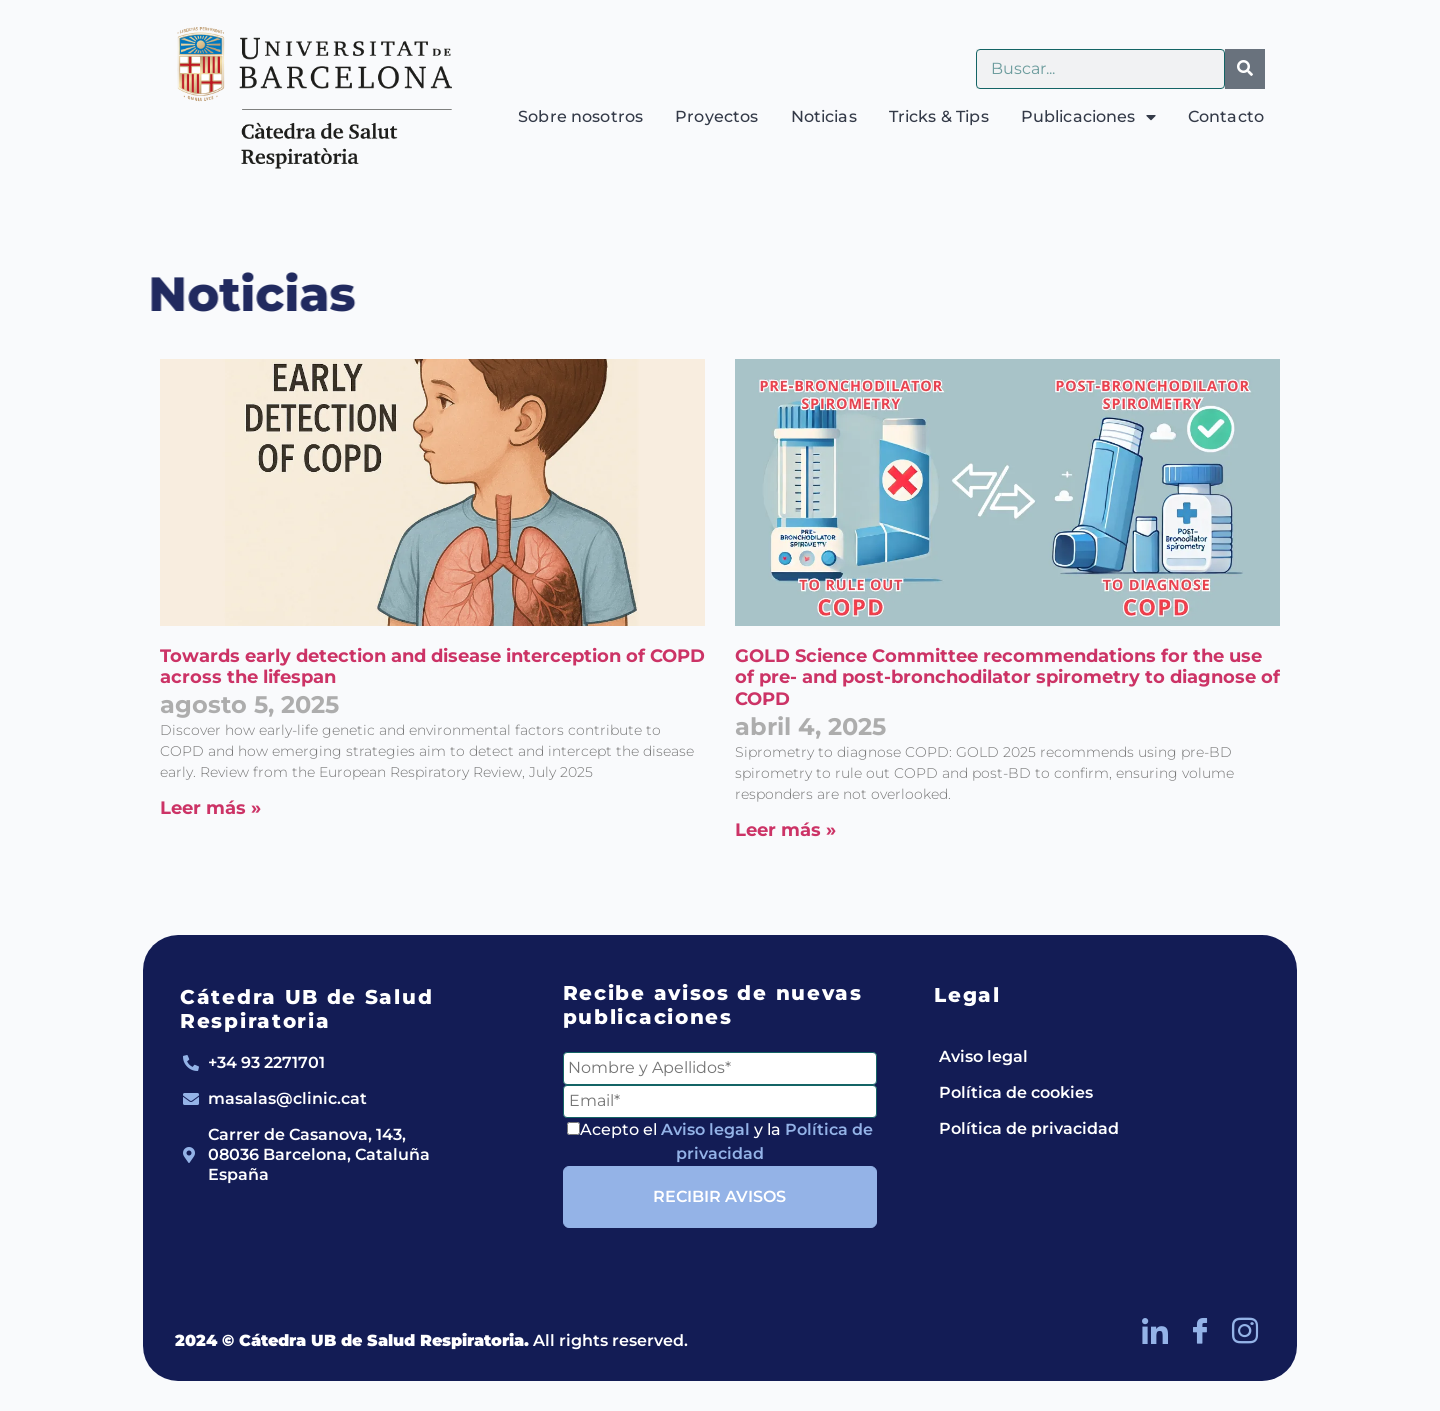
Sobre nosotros (580, 116)
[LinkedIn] (1155, 1331)
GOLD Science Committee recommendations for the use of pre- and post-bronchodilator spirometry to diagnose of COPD (1007, 677)
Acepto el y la (720, 1141)
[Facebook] (1200, 1331)
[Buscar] (1245, 69)
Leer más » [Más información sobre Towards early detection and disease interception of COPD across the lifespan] (210, 808)
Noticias (824, 116)
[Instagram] (1245, 1331)
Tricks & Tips (939, 116)
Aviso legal (705, 1129)
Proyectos (716, 116)
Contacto (1226, 116)
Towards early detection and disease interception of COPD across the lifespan (432, 667)
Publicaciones (1088, 117)
